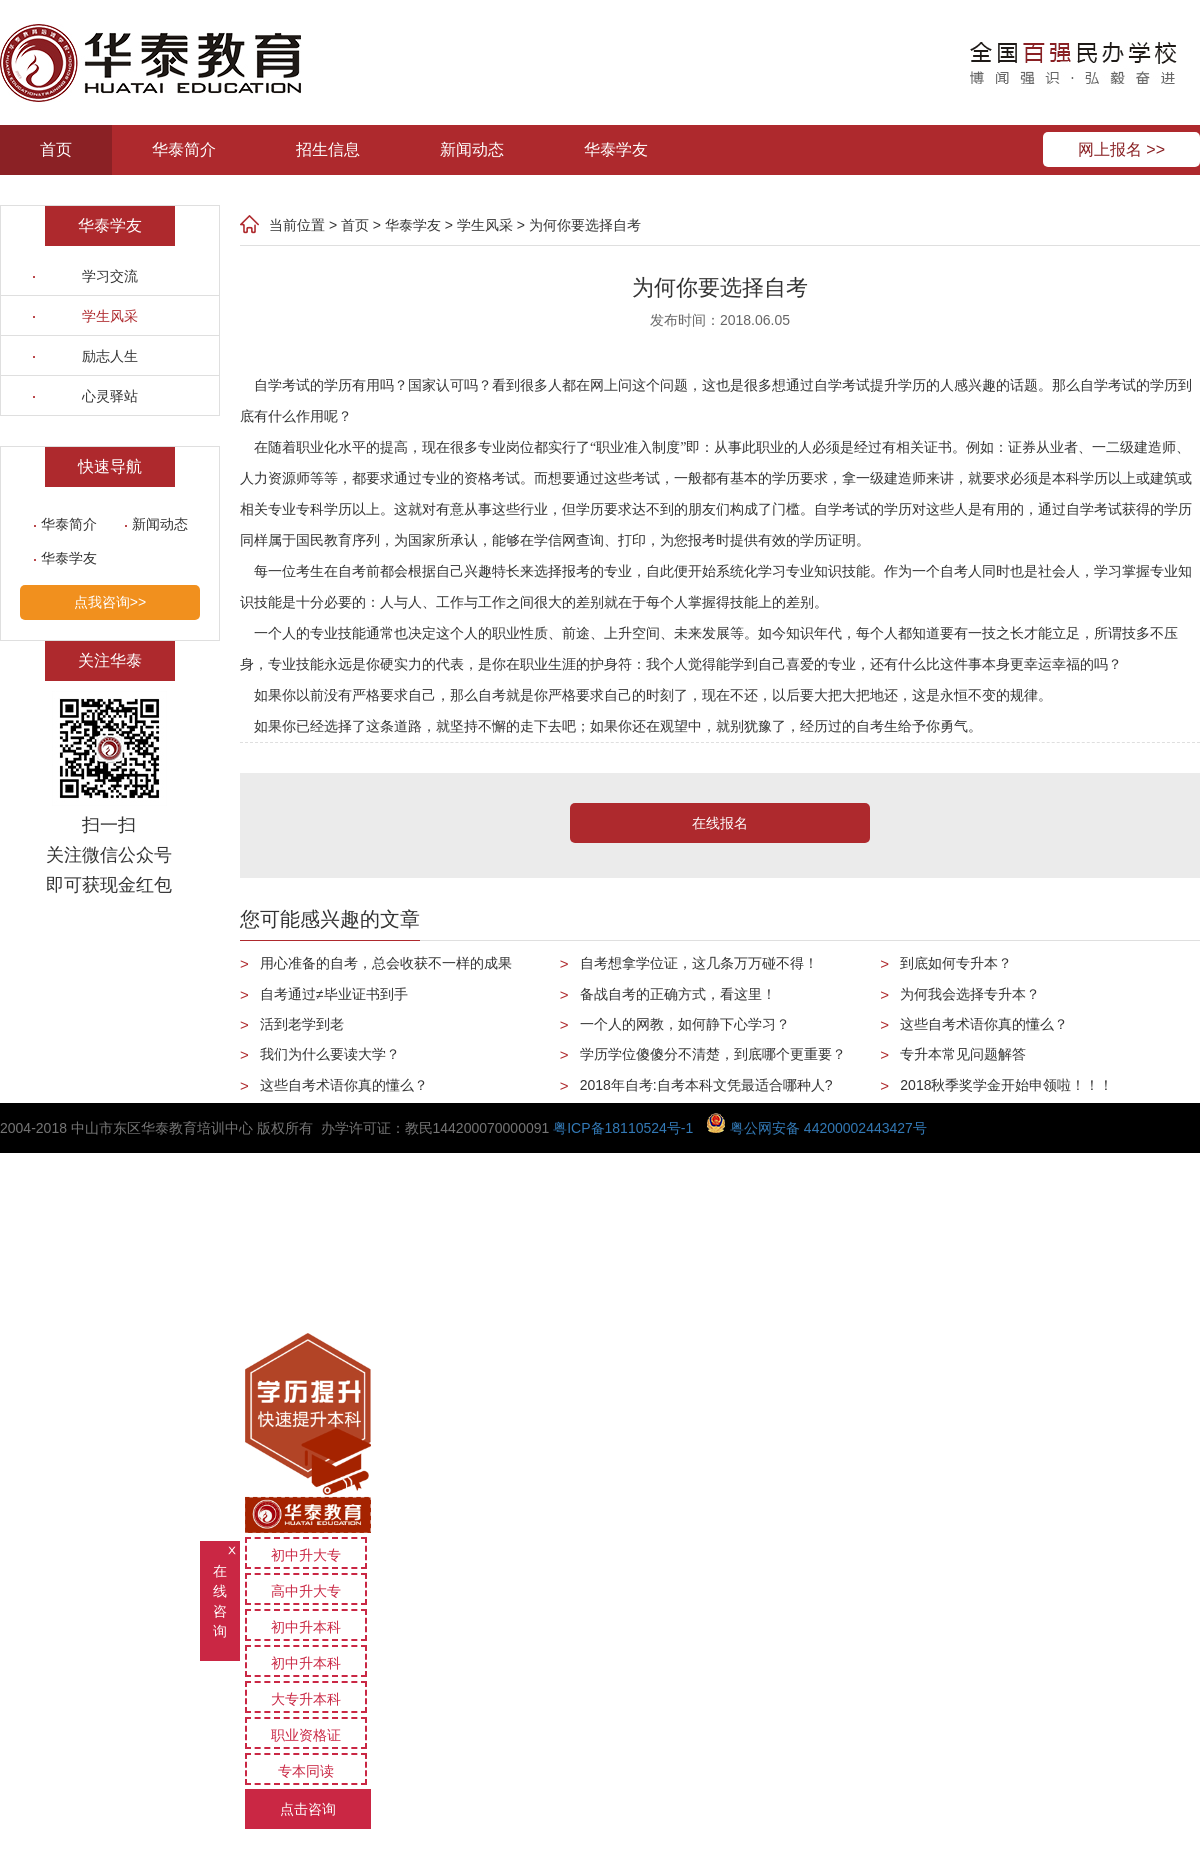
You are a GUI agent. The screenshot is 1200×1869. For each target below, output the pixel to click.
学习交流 (110, 276)
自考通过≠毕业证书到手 (334, 994)
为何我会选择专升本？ (970, 994)
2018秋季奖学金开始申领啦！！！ (1006, 1085)
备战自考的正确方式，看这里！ (678, 994)
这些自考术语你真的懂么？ (344, 1085)
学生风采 (110, 316)
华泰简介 (184, 149)
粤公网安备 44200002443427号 (816, 1128)
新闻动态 (472, 149)
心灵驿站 (110, 396)
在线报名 (720, 823)
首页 (56, 149)
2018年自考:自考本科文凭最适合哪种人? (706, 1085)
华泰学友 (616, 149)
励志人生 (110, 356)
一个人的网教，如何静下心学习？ (685, 1024)
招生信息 (328, 149)
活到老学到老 (302, 1024)
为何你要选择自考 (585, 225)
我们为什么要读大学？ (330, 1054)
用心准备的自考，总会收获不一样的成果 (386, 963)
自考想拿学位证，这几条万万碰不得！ (699, 963)
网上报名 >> (1121, 149)
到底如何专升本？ (956, 963)
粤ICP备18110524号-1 (623, 1128)
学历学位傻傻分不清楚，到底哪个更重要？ (713, 1054)
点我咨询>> (110, 602)
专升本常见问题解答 (963, 1054)
